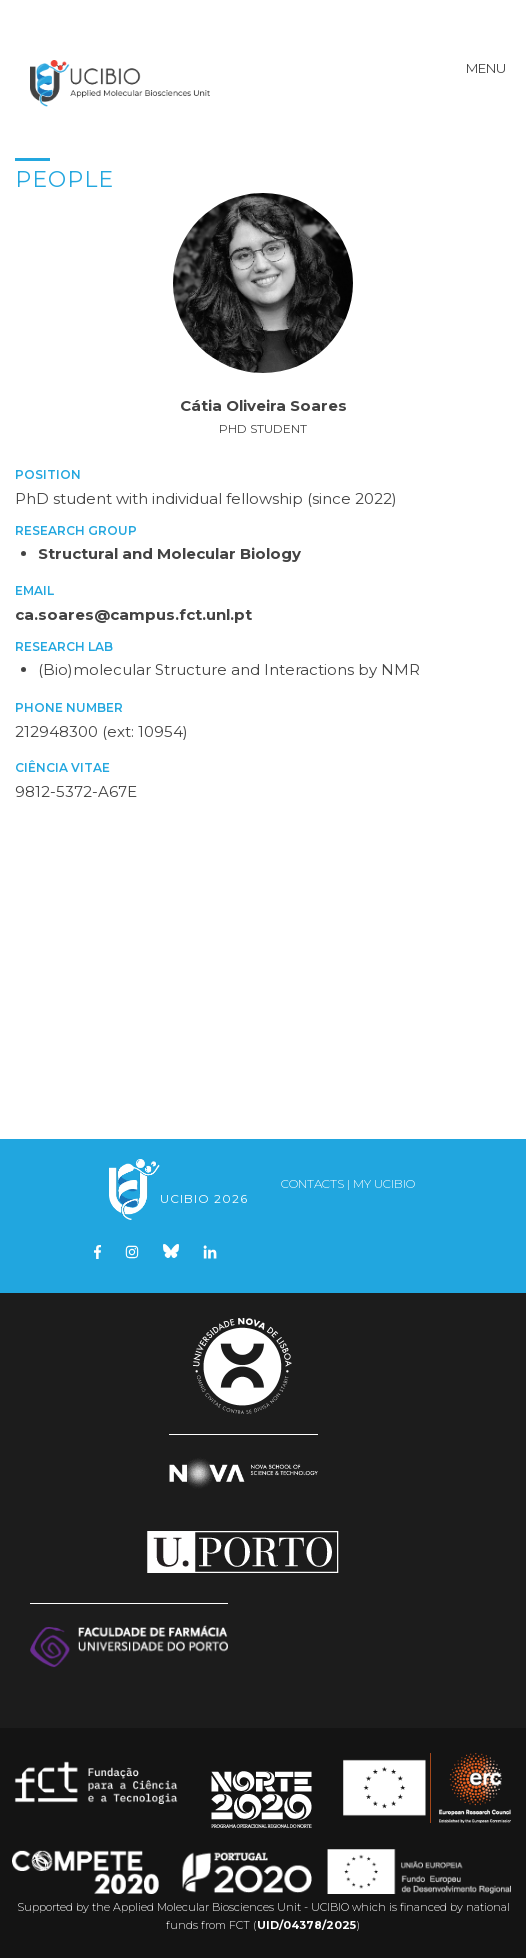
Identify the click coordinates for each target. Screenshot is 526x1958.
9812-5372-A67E (76, 791)
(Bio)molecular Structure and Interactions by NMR (229, 669)
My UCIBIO (384, 1183)
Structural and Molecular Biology (169, 553)
